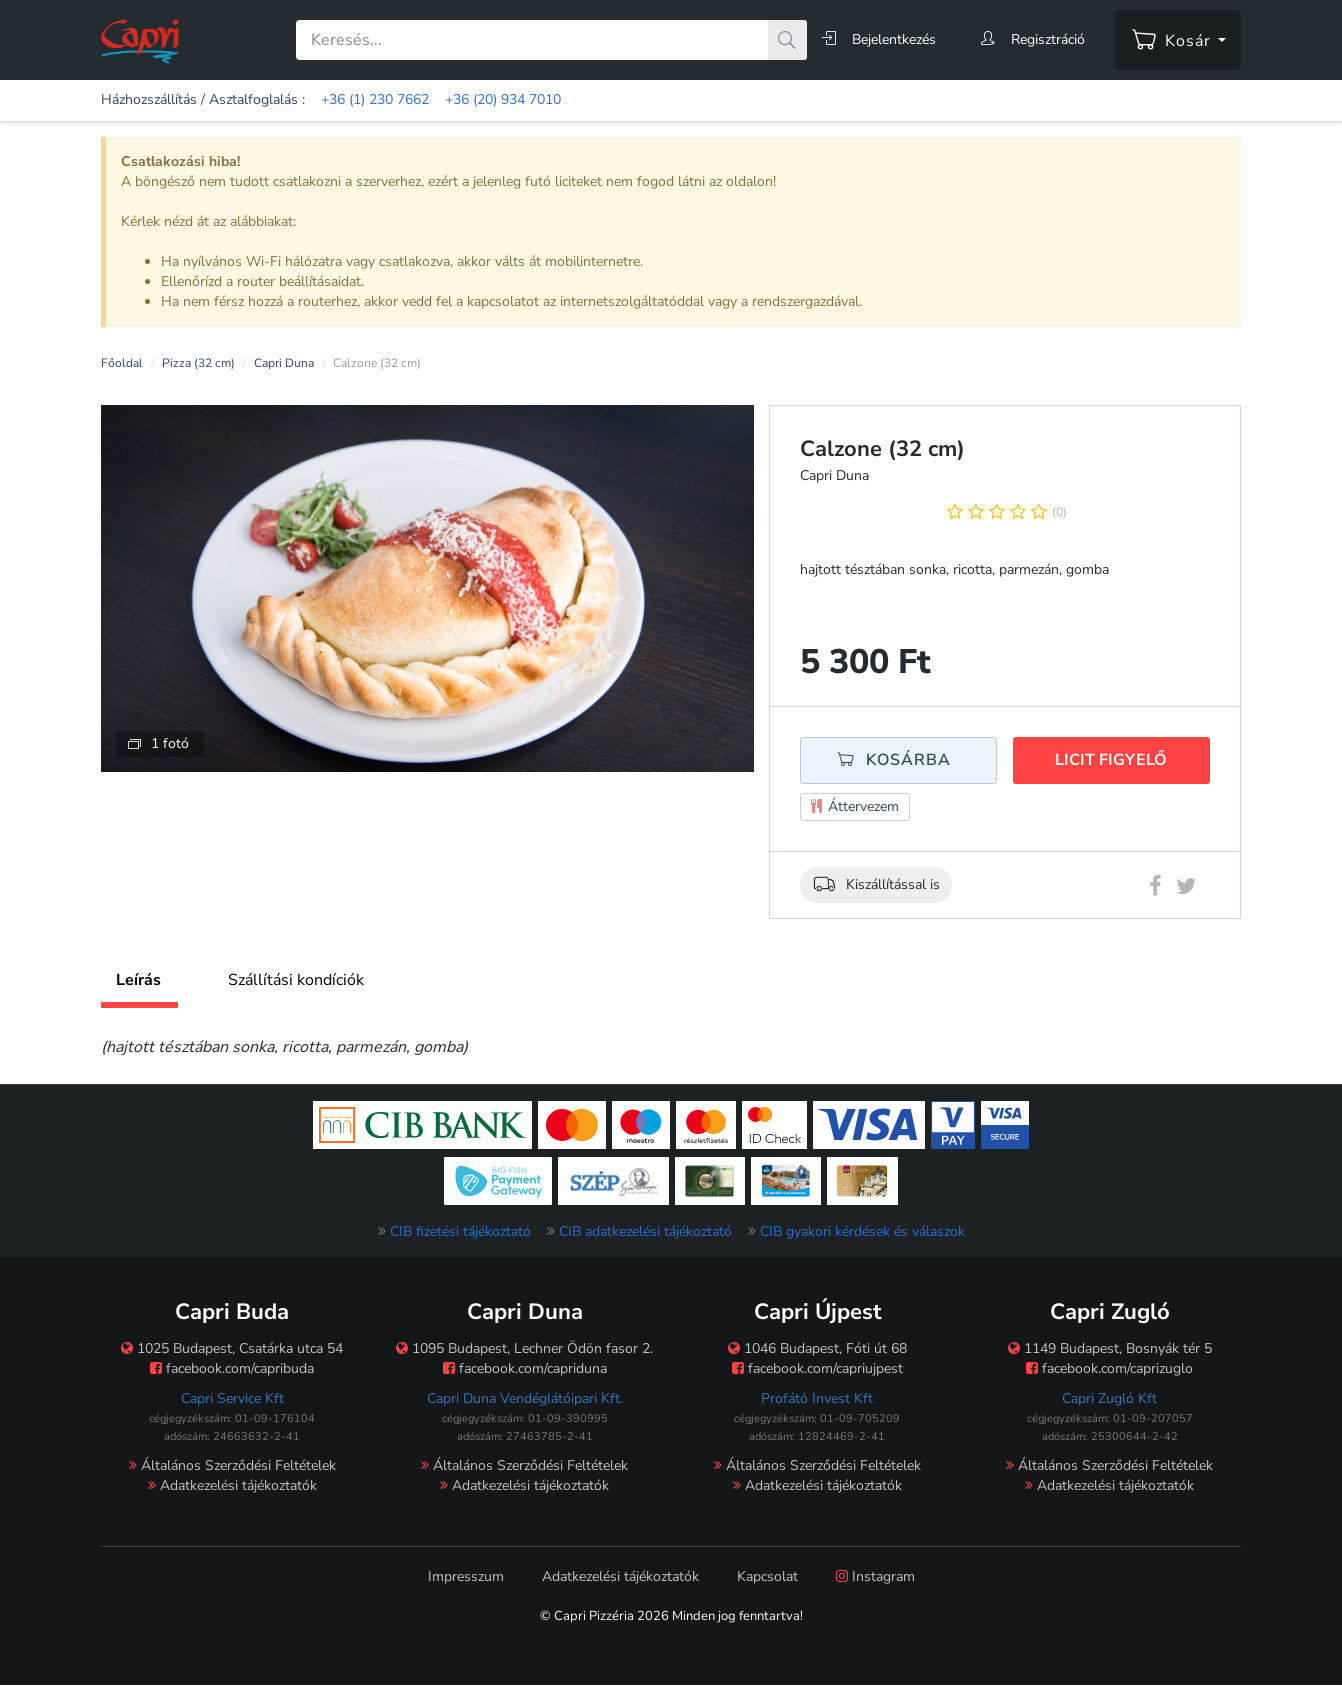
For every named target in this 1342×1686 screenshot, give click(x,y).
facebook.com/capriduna (525, 1368)
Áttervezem (855, 807)
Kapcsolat (767, 1576)
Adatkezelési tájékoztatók (232, 1485)
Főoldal (122, 363)
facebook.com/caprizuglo (1109, 1368)
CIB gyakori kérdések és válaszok (862, 1231)
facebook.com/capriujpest (817, 1368)
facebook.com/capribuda (232, 1368)
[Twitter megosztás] (1186, 890)
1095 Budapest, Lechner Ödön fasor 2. (524, 1348)
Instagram (875, 1576)
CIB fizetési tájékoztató (460, 1231)
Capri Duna (284, 363)
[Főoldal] (140, 40)
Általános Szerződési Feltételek (232, 1465)
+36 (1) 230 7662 (375, 99)
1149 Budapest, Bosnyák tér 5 (1110, 1348)
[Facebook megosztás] (1155, 890)
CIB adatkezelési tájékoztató (645, 1231)
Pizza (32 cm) (198, 363)
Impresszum (466, 1576)
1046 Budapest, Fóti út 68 (817, 1348)
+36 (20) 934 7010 (503, 99)
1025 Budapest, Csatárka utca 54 (232, 1348)
